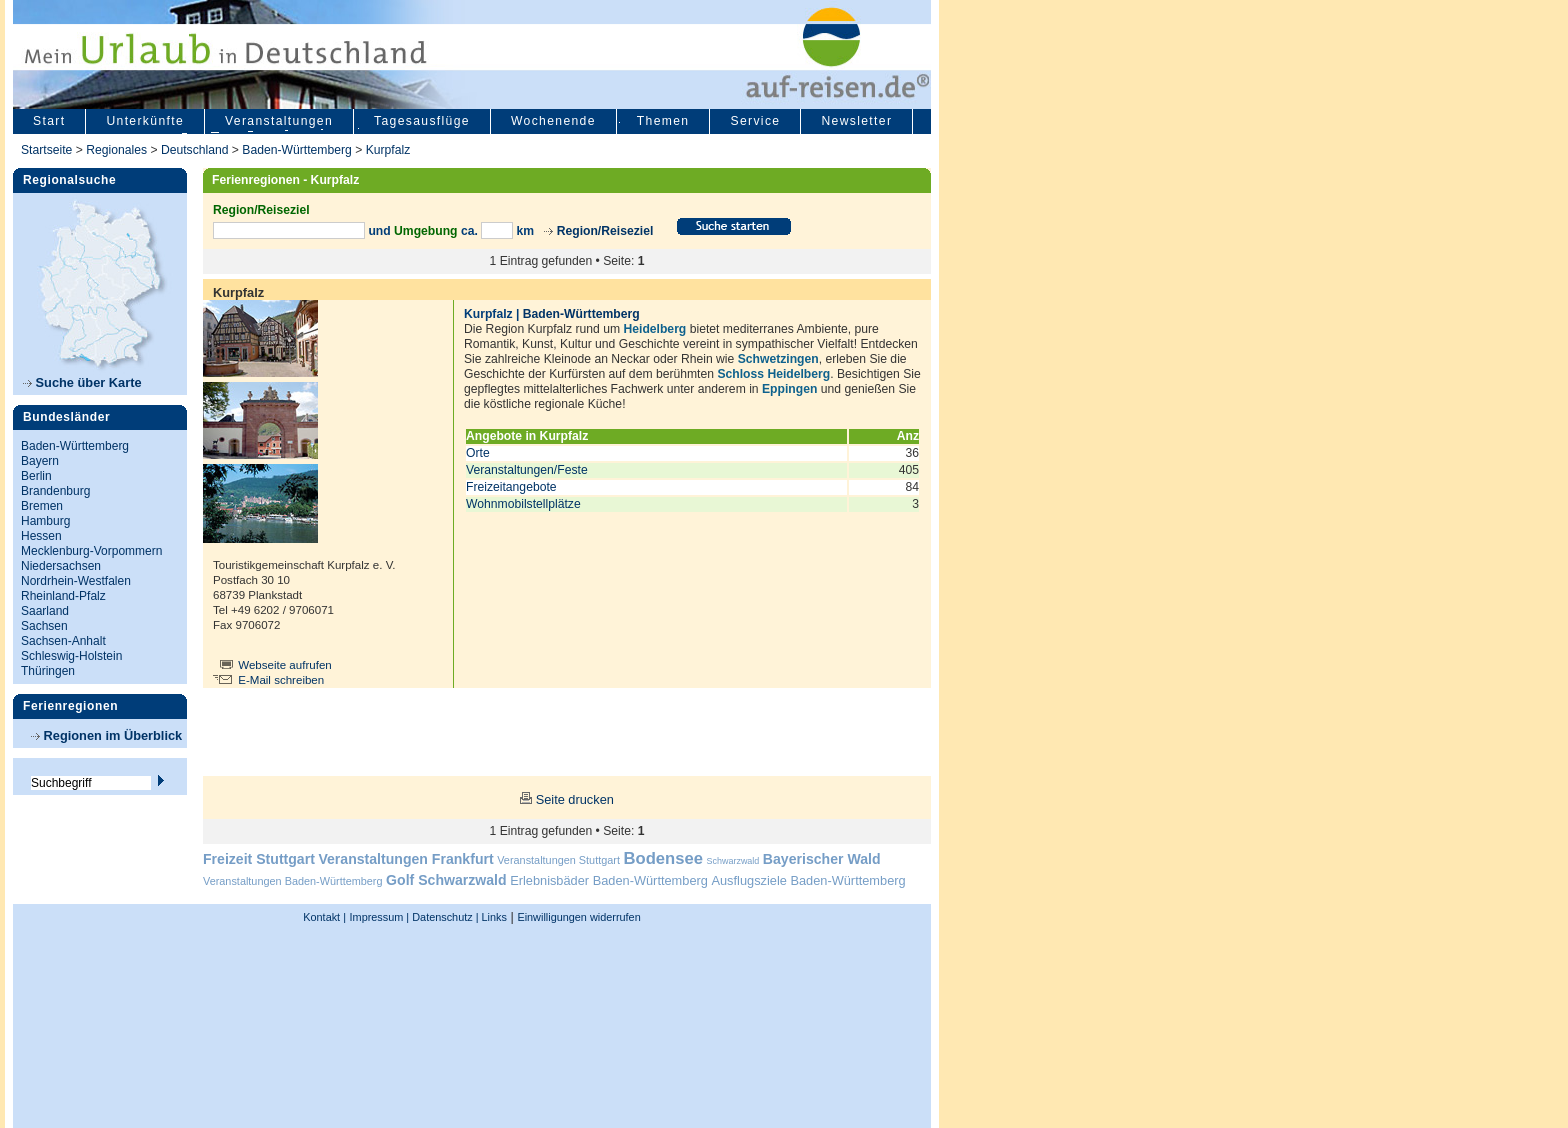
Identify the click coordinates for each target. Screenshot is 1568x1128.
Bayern (40, 461)
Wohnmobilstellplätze (523, 504)
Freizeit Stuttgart (259, 859)
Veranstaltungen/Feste (527, 470)
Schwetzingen (778, 359)
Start (49, 121)
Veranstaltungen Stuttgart (558, 860)
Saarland (45, 611)
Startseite (46, 150)
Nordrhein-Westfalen (76, 581)
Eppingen (789, 389)
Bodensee (663, 858)
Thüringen (48, 671)
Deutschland (195, 150)
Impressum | (380, 917)
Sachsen (44, 626)
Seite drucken (575, 799)
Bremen (42, 506)
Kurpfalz (388, 150)
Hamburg (45, 521)
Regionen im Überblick (106, 735)
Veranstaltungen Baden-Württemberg (293, 881)
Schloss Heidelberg (773, 374)
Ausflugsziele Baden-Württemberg (808, 880)
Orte (478, 453)
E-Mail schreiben (281, 680)
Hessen (41, 536)
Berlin (36, 476)
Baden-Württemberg (296, 150)
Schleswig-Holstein (71, 656)
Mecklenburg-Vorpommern (91, 551)
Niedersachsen (61, 566)
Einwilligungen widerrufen (578, 917)
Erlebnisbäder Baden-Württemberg (609, 880)
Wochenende (553, 121)
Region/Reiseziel (605, 231)
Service (755, 121)
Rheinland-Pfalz (63, 596)
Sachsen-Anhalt (63, 641)
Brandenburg (55, 491)
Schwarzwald (733, 861)
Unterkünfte (145, 121)
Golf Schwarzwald (446, 880)
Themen (663, 121)
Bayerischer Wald (822, 859)
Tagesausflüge (422, 121)
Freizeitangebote (511, 487)
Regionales (116, 150)
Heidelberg (654, 329)
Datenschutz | (443, 917)
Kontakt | (324, 917)
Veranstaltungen (279, 121)
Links (493, 917)
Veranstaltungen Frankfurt (405, 859)
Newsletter (856, 121)
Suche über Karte (82, 382)
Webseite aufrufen (285, 665)
